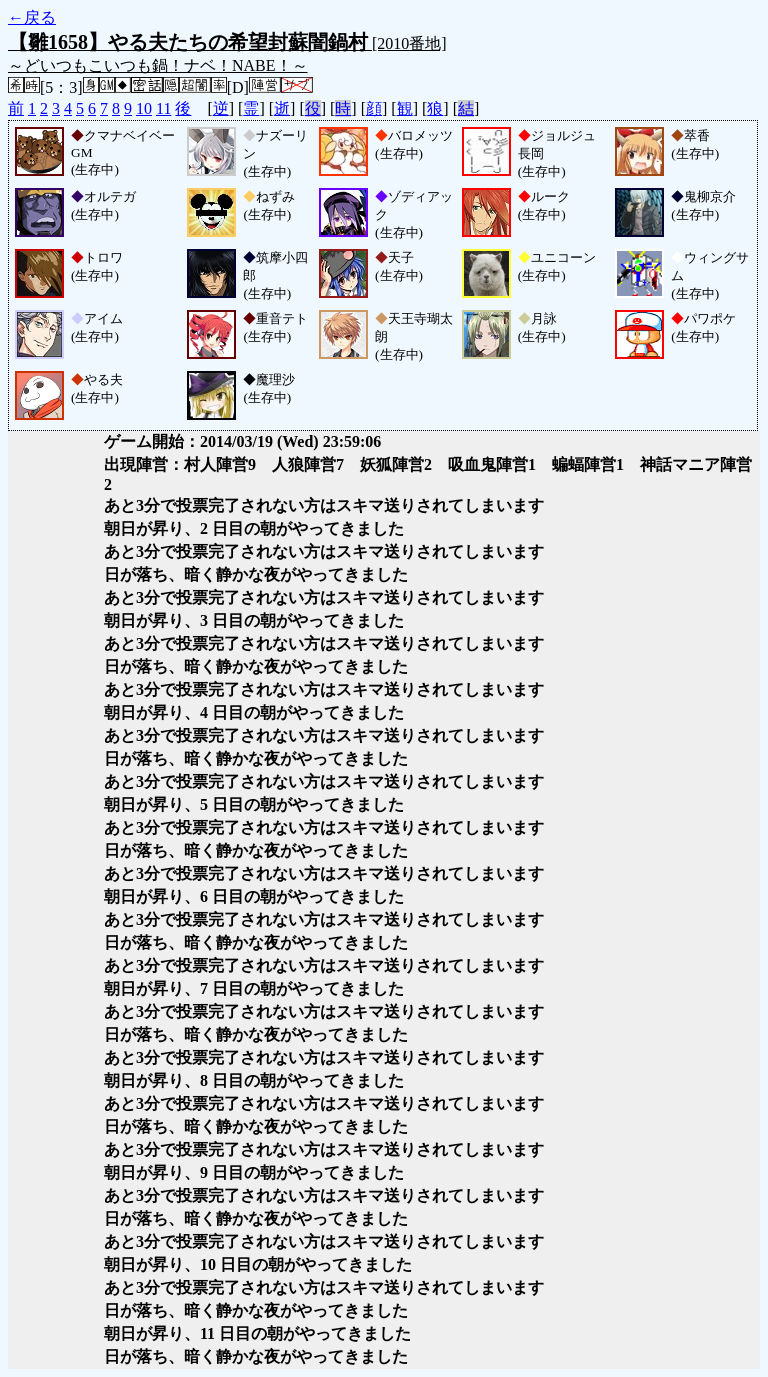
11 (163, 108)
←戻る (32, 17)
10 (144, 108)
